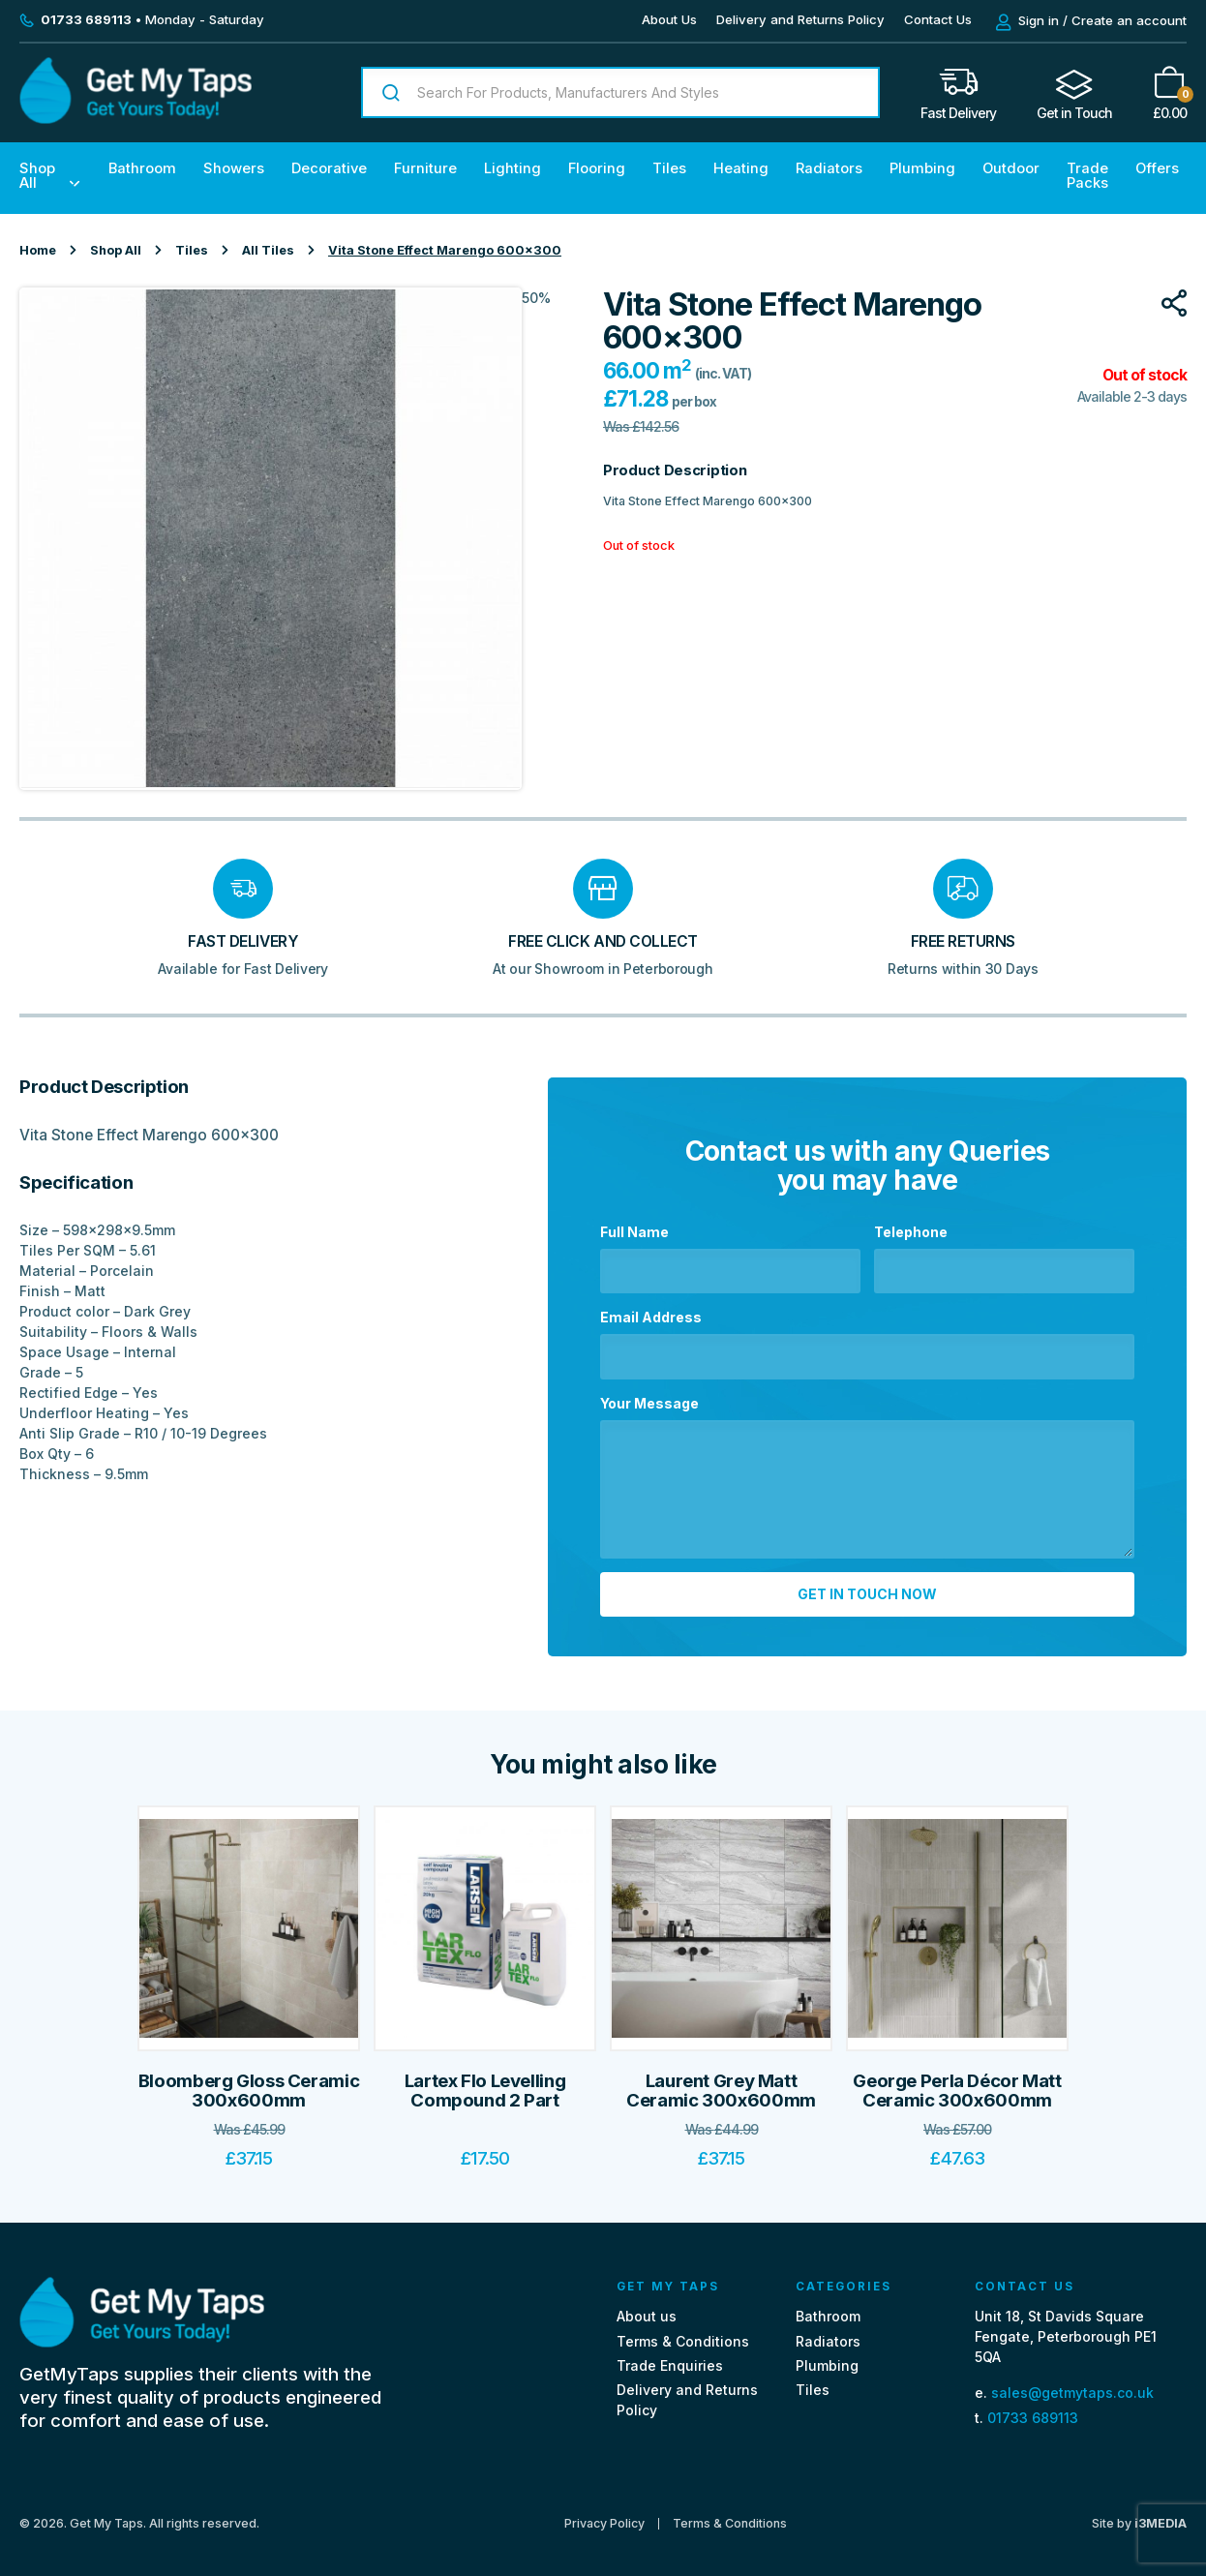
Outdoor (1011, 168)
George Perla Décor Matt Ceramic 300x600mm (957, 2082)
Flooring (596, 168)
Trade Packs (1087, 176)
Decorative (329, 168)
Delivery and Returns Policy (800, 19)
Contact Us (938, 19)
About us (647, 2308)
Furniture (425, 168)
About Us (669, 19)
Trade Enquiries (670, 2357)
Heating (741, 168)
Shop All (37, 176)
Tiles (669, 168)
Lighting (512, 168)
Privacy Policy (604, 2515)
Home (37, 250)
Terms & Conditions (683, 2332)
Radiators (829, 168)
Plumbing (922, 168)
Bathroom (142, 168)
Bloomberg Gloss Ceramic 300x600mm (248, 2082)
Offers (1157, 168)
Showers (233, 168)
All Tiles (268, 250)
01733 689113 (1032, 2409)
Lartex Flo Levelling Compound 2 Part (485, 2082)
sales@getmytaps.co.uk (1072, 2385)
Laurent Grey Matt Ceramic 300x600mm (721, 2082)
